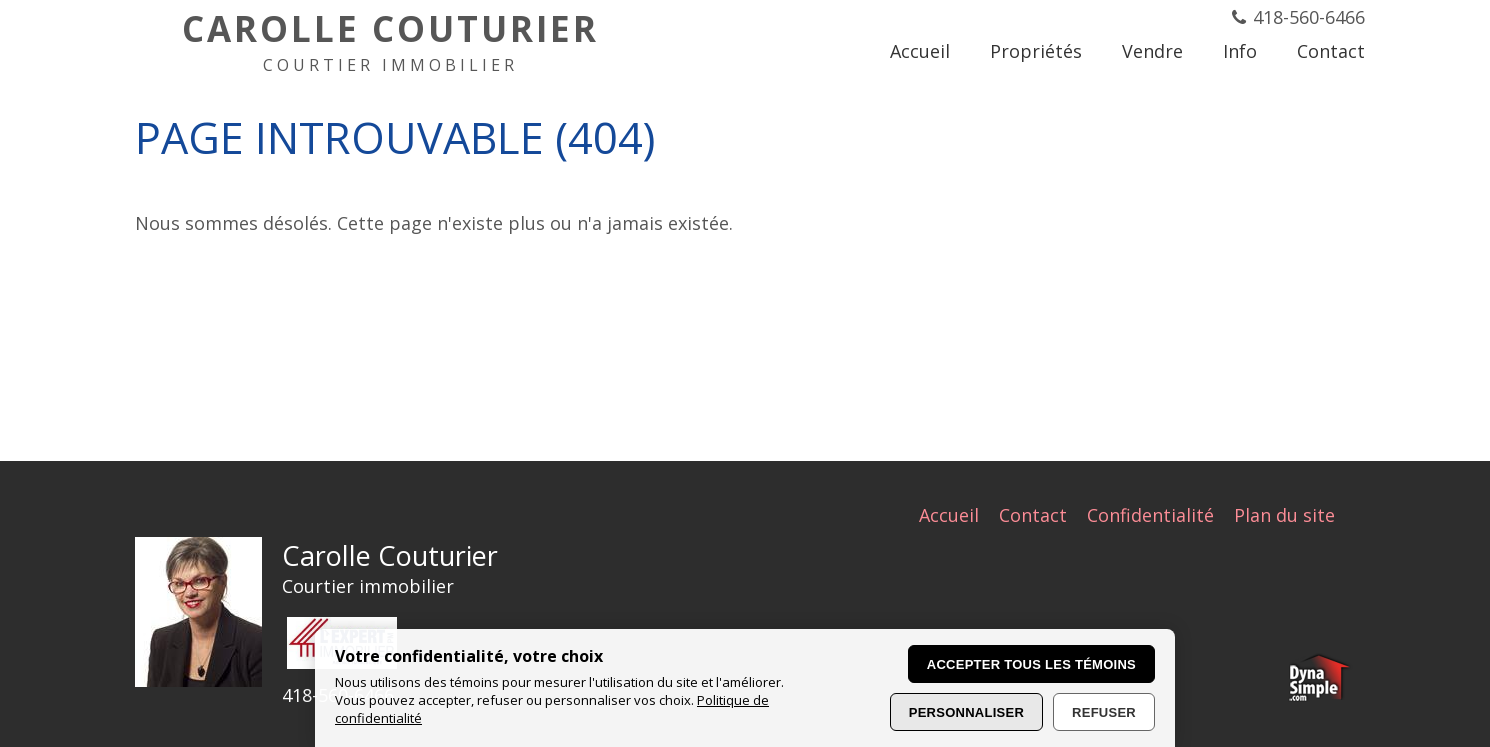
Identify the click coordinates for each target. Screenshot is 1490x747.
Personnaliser (966, 712)
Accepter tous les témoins (1031, 664)
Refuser (1104, 712)
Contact (1033, 515)
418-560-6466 (1309, 17)
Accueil (949, 515)
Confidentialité (1150, 515)
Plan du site (1284, 515)
